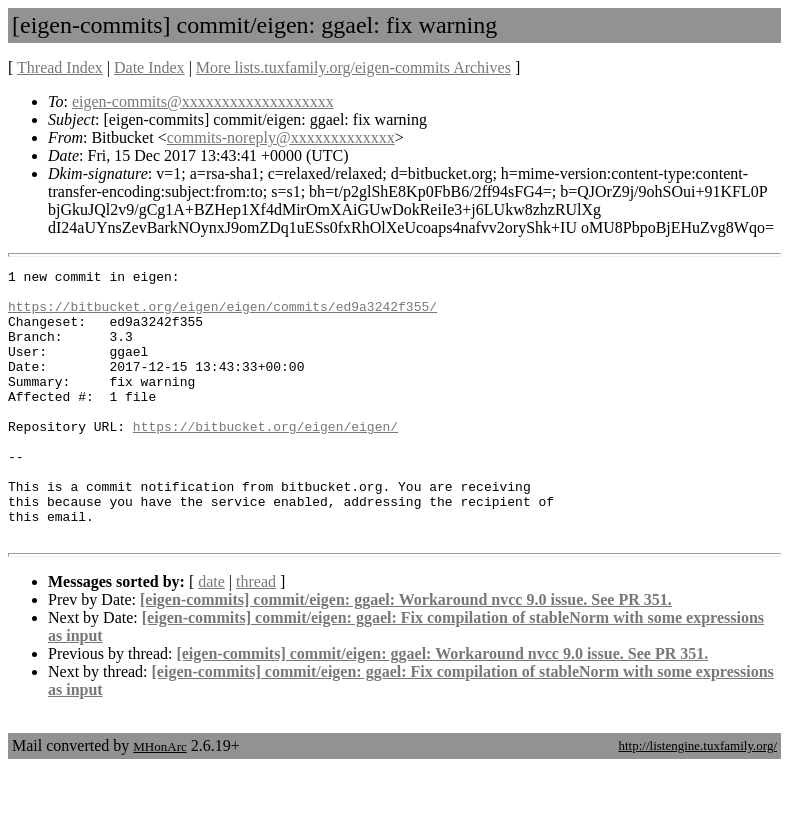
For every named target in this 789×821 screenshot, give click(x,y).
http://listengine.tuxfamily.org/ (697, 799)
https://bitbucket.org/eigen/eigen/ (265, 459)
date (211, 635)
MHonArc (159, 800)
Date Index (149, 67)
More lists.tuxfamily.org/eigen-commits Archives (353, 67)
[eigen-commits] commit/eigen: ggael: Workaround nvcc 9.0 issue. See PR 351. (406, 653)
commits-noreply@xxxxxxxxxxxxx (281, 137)
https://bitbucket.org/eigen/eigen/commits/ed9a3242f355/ (222, 315)
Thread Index (60, 67)
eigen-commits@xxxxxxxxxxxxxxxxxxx (203, 101)
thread (256, 635)
